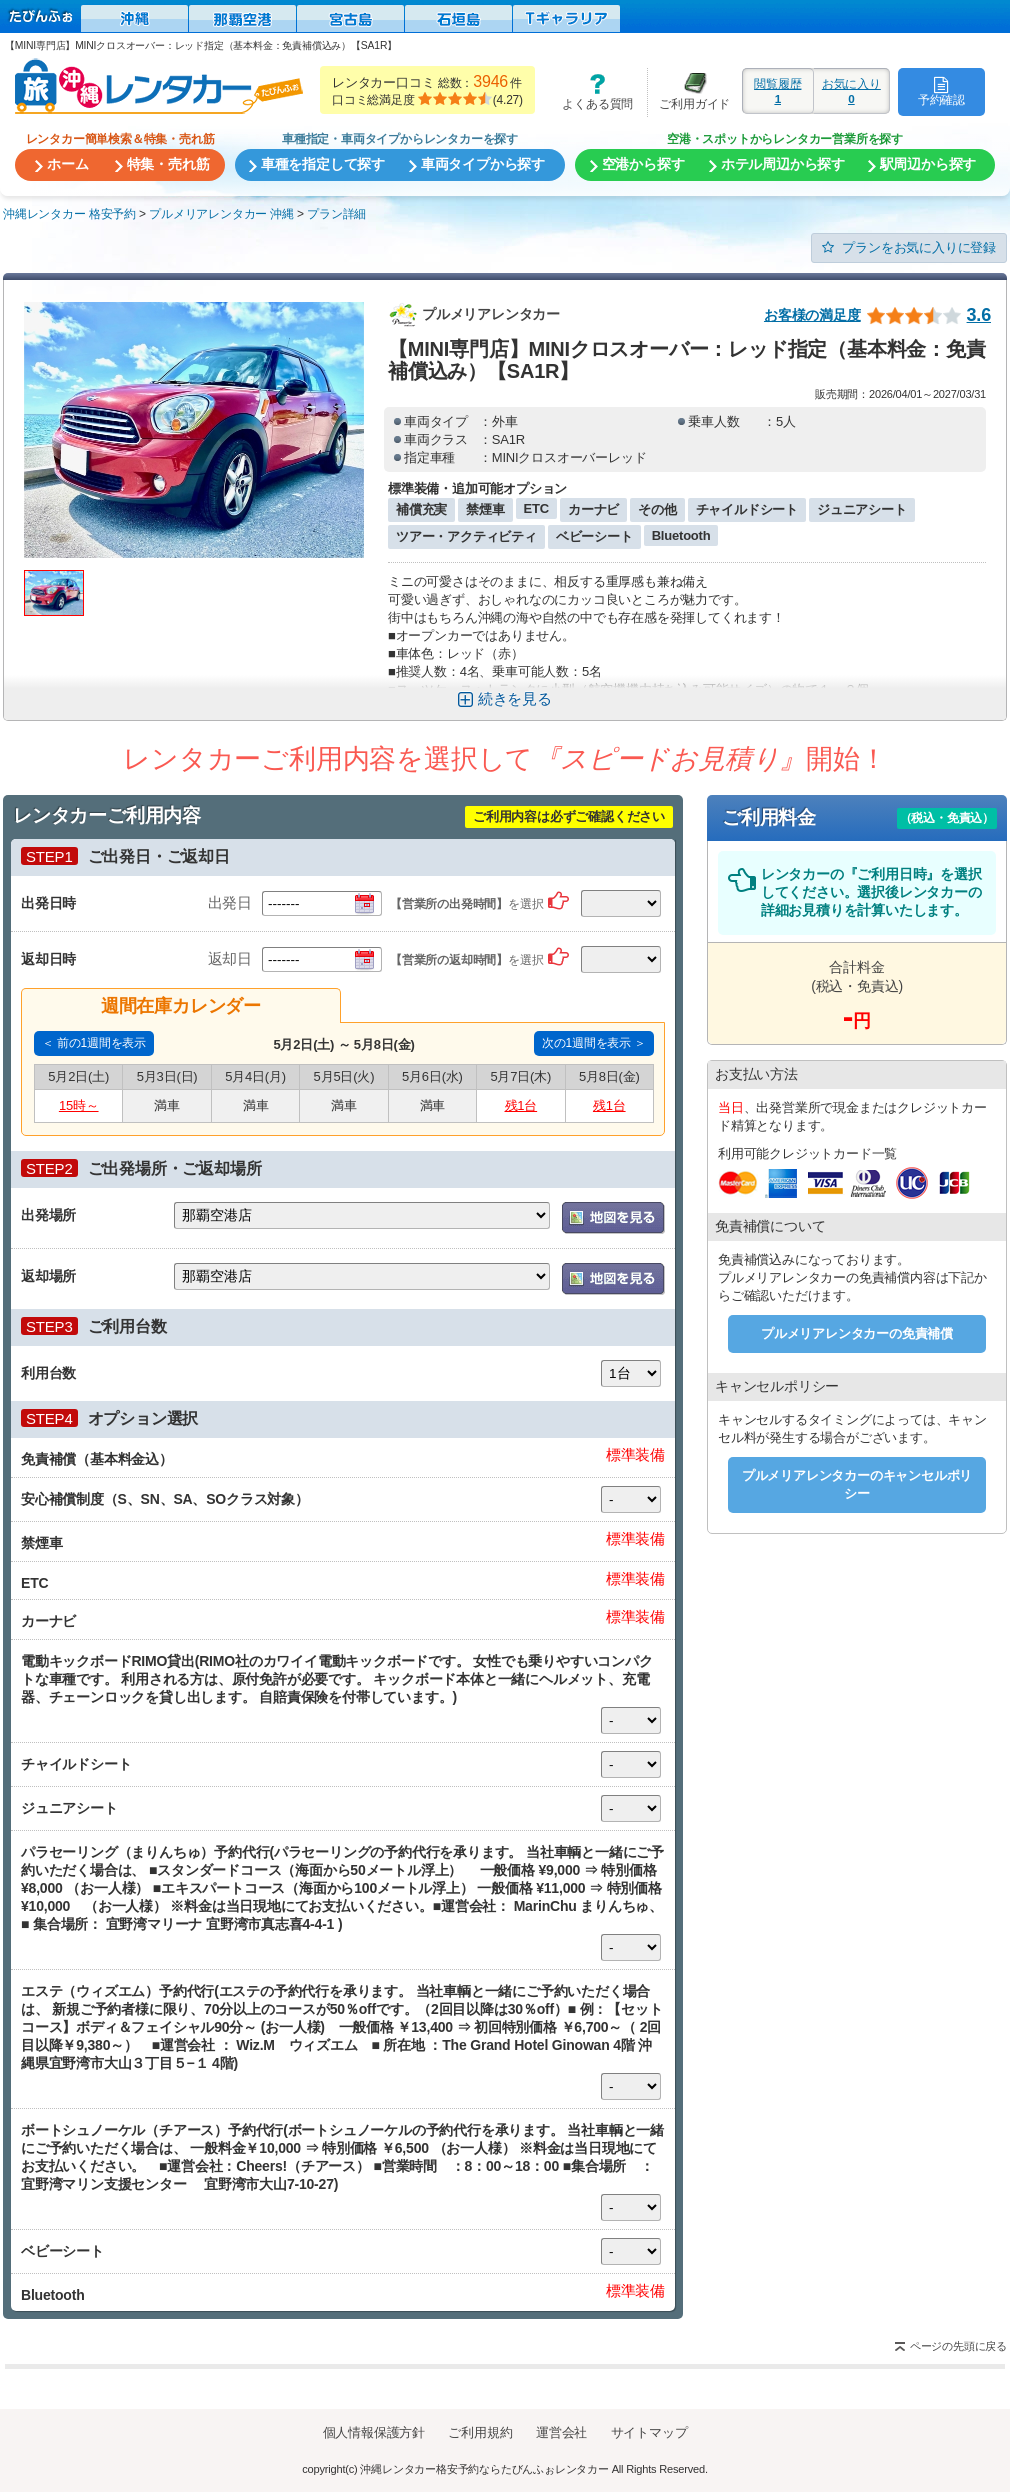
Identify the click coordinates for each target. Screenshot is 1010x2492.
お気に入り (851, 91)
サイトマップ (649, 2432)
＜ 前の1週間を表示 (94, 1043)
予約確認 (941, 91)
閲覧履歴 (778, 91)
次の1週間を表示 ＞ (594, 1043)
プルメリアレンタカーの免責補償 (857, 1333)
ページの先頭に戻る (958, 2346)
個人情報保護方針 (374, 2432)
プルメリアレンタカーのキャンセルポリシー (857, 1484)
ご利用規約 (480, 2432)
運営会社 (561, 2432)
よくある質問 (591, 91)
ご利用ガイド (689, 91)
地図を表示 (613, 1218)
